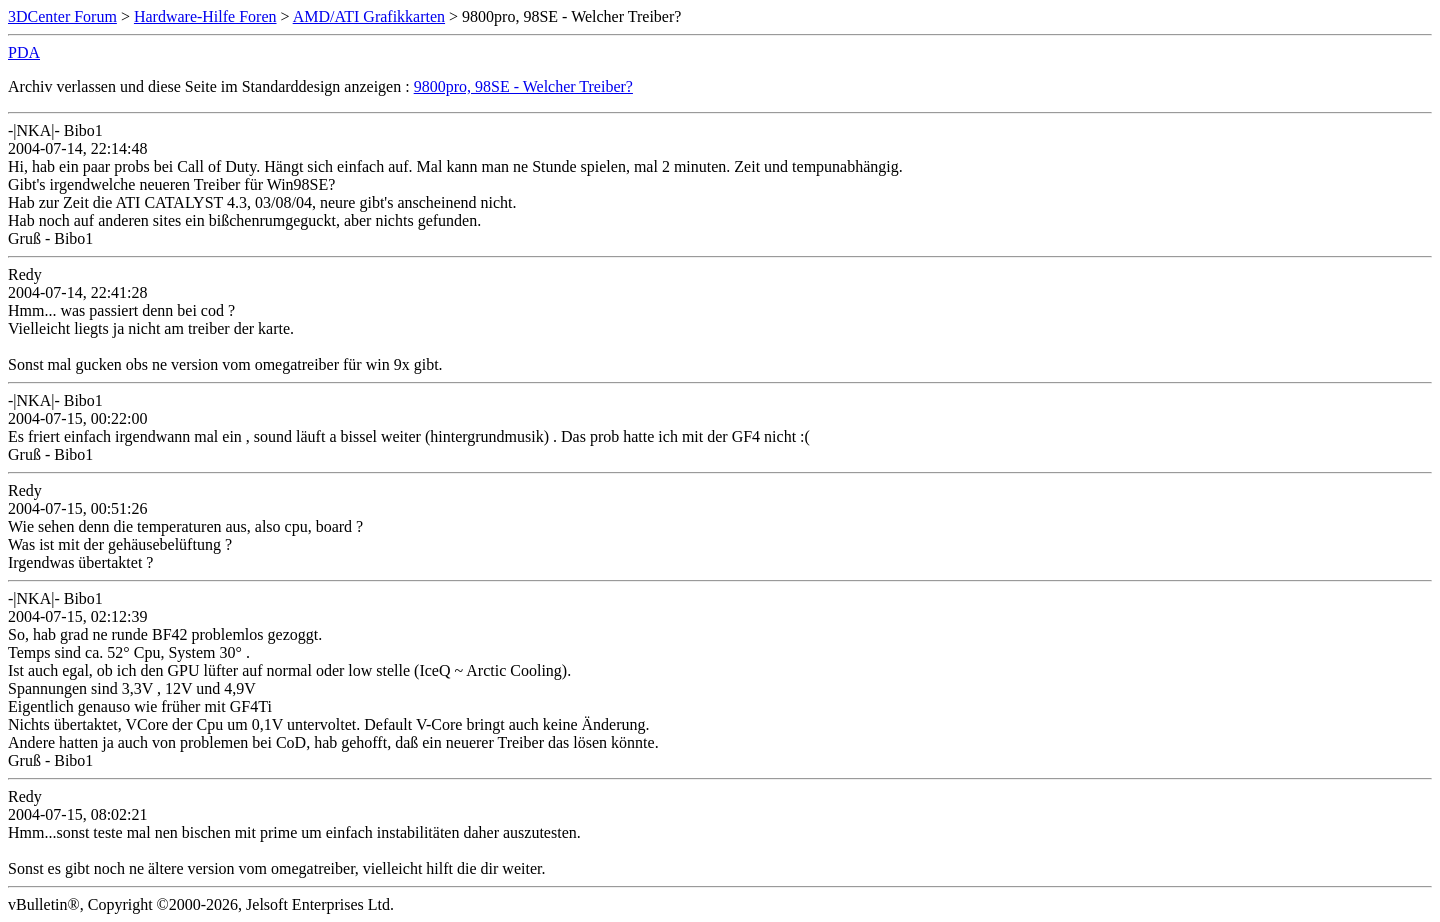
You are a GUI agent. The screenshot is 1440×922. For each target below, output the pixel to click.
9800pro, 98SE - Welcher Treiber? (523, 86)
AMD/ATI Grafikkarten (369, 16)
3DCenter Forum (62, 16)
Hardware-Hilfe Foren (205, 16)
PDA (24, 52)
